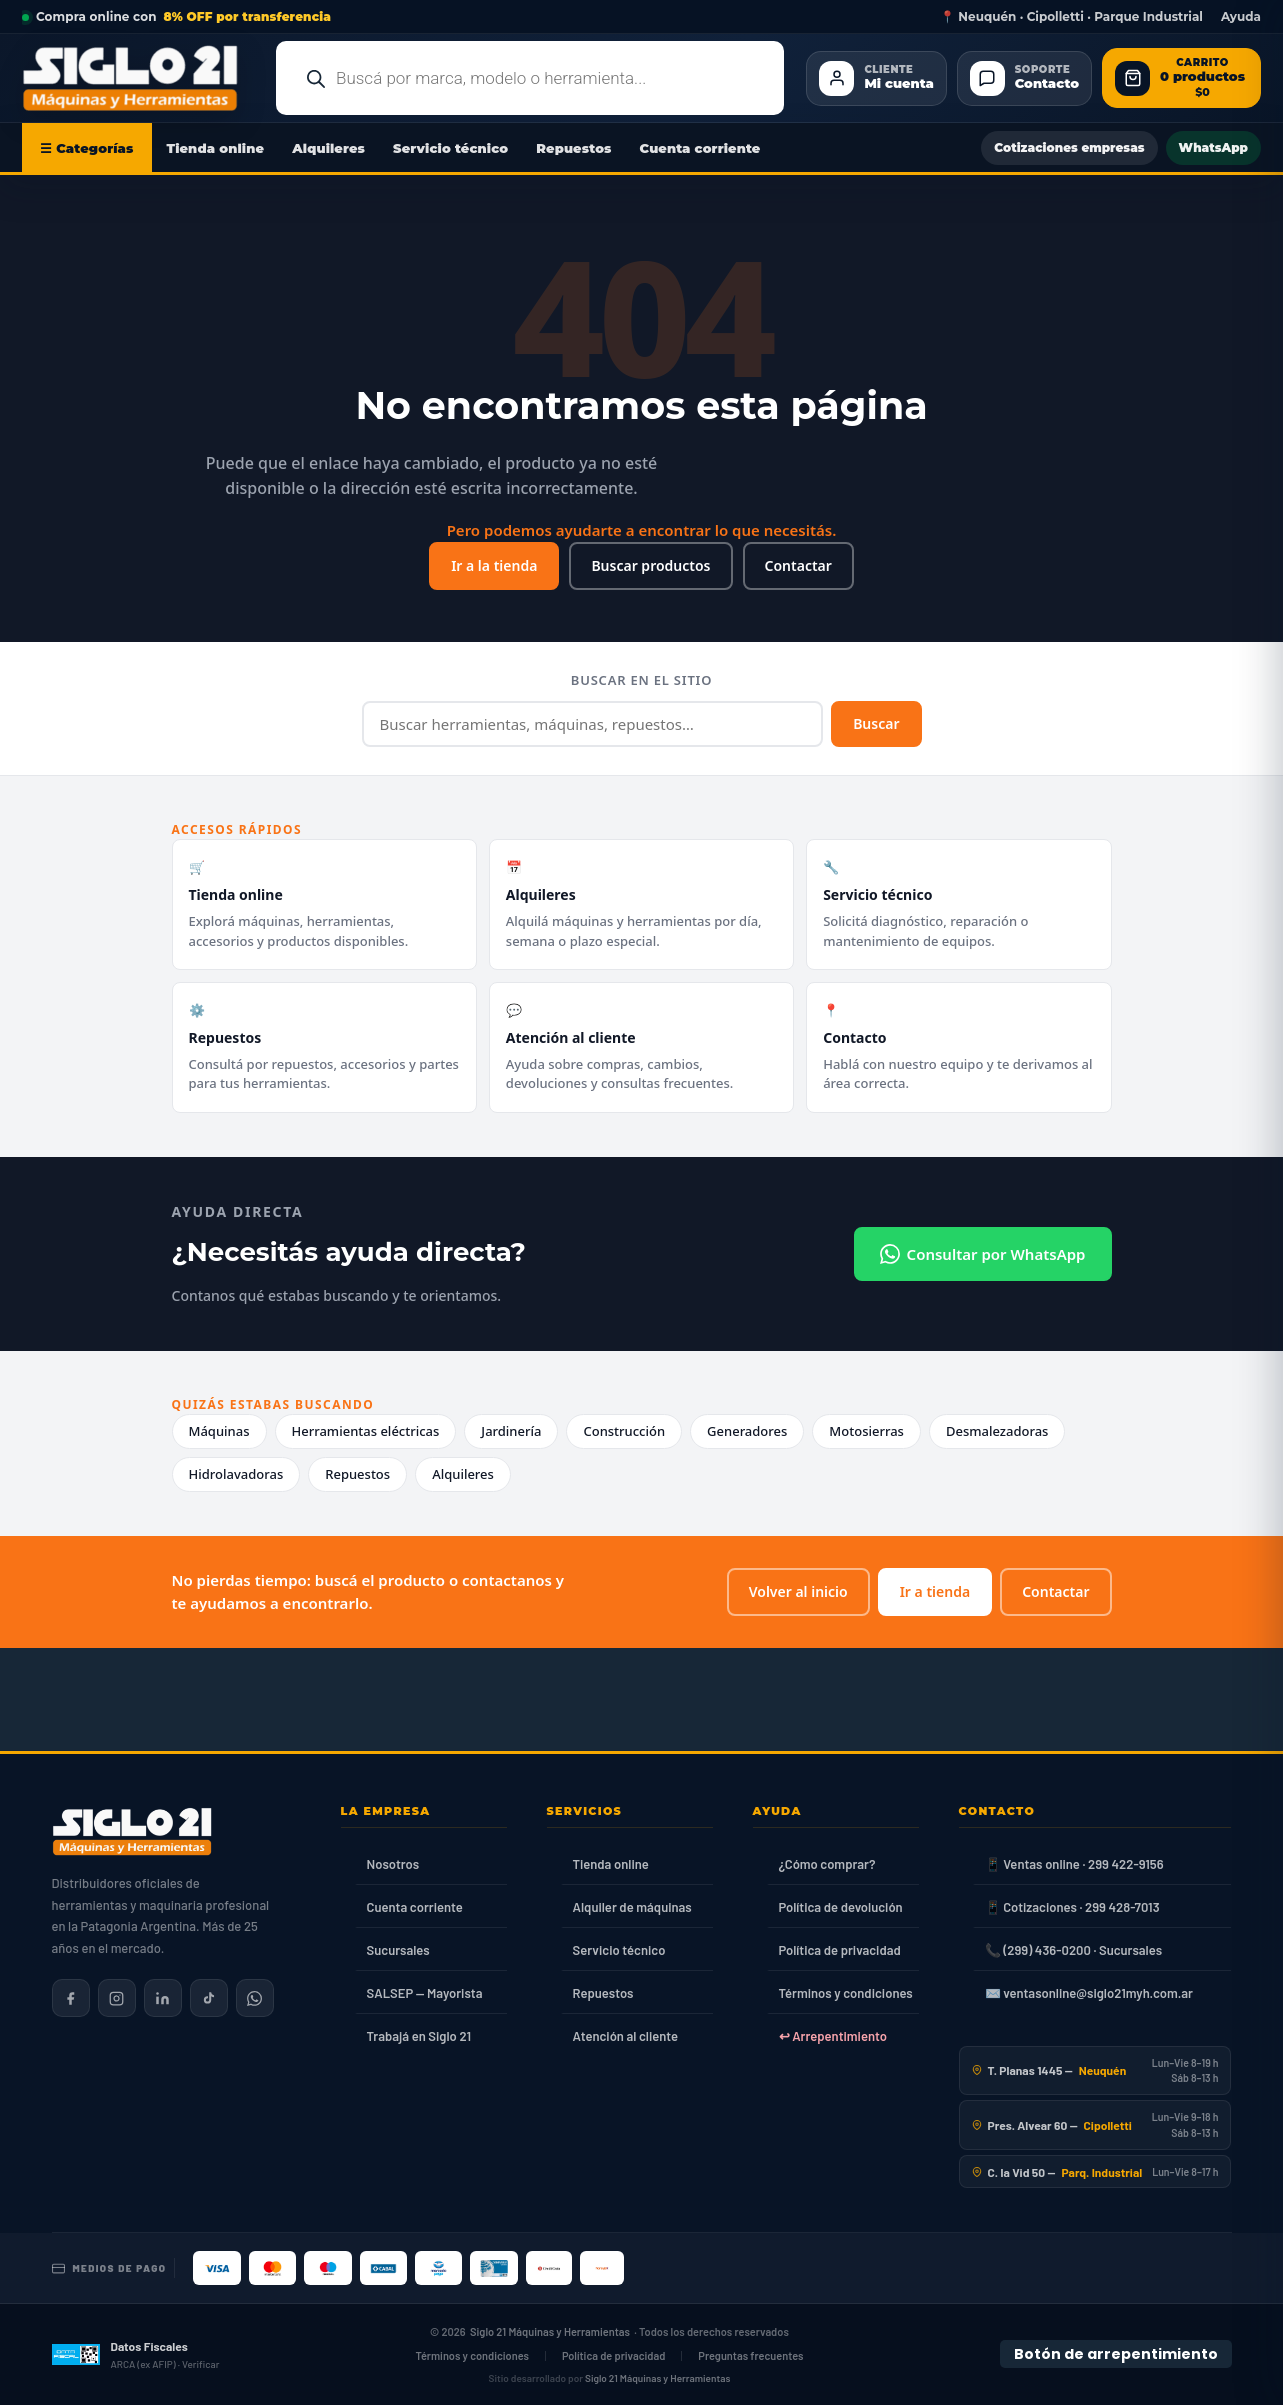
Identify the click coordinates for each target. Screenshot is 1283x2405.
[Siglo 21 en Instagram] (117, 1998)
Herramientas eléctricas (366, 1431)
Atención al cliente (626, 2036)
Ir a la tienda (494, 565)
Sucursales (398, 1950)
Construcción (624, 1431)
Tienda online (216, 148)
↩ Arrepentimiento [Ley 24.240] (833, 2036)
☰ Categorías (87, 148)
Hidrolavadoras (236, 1474)
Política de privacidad (840, 1950)
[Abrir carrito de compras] (1181, 78)
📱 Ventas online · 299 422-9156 (1074, 1864)
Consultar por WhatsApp (983, 1254)
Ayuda (1241, 17)
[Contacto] (1024, 78)
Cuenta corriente (700, 148)
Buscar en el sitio (641, 680)
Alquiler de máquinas (632, 1907)
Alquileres (328, 148)
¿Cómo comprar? (827, 1864)
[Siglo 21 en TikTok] (209, 1998)
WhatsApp (1213, 147)
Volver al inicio (798, 1591)
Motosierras (866, 1431)
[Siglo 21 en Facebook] (71, 1998)
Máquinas (219, 1431)
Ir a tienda (935, 1591)
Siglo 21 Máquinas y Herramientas (550, 2331)
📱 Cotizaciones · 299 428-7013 (1072, 1907)
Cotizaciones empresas (1069, 147)
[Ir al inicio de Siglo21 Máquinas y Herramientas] (138, 78)
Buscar (876, 723)
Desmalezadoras (997, 1431)
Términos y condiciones (846, 1993)
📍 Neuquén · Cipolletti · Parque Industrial (1071, 17)
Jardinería (511, 1431)
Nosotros (393, 1864)
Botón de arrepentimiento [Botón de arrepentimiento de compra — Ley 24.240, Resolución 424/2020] (1116, 2354)
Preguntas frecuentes (750, 2355)
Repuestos (573, 148)
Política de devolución (841, 1907)
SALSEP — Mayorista (425, 1993)
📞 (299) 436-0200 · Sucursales (1073, 1950)
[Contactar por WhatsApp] (255, 1998)
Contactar (798, 565)
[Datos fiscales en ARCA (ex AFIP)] (136, 2355)
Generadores (747, 1431)
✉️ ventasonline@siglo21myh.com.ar (1089, 1993)
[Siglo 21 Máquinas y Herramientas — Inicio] (132, 1832)
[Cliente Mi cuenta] (876, 78)
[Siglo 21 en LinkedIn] (163, 1998)
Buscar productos (650, 565)
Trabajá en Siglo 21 (419, 2036)
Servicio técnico (450, 148)
